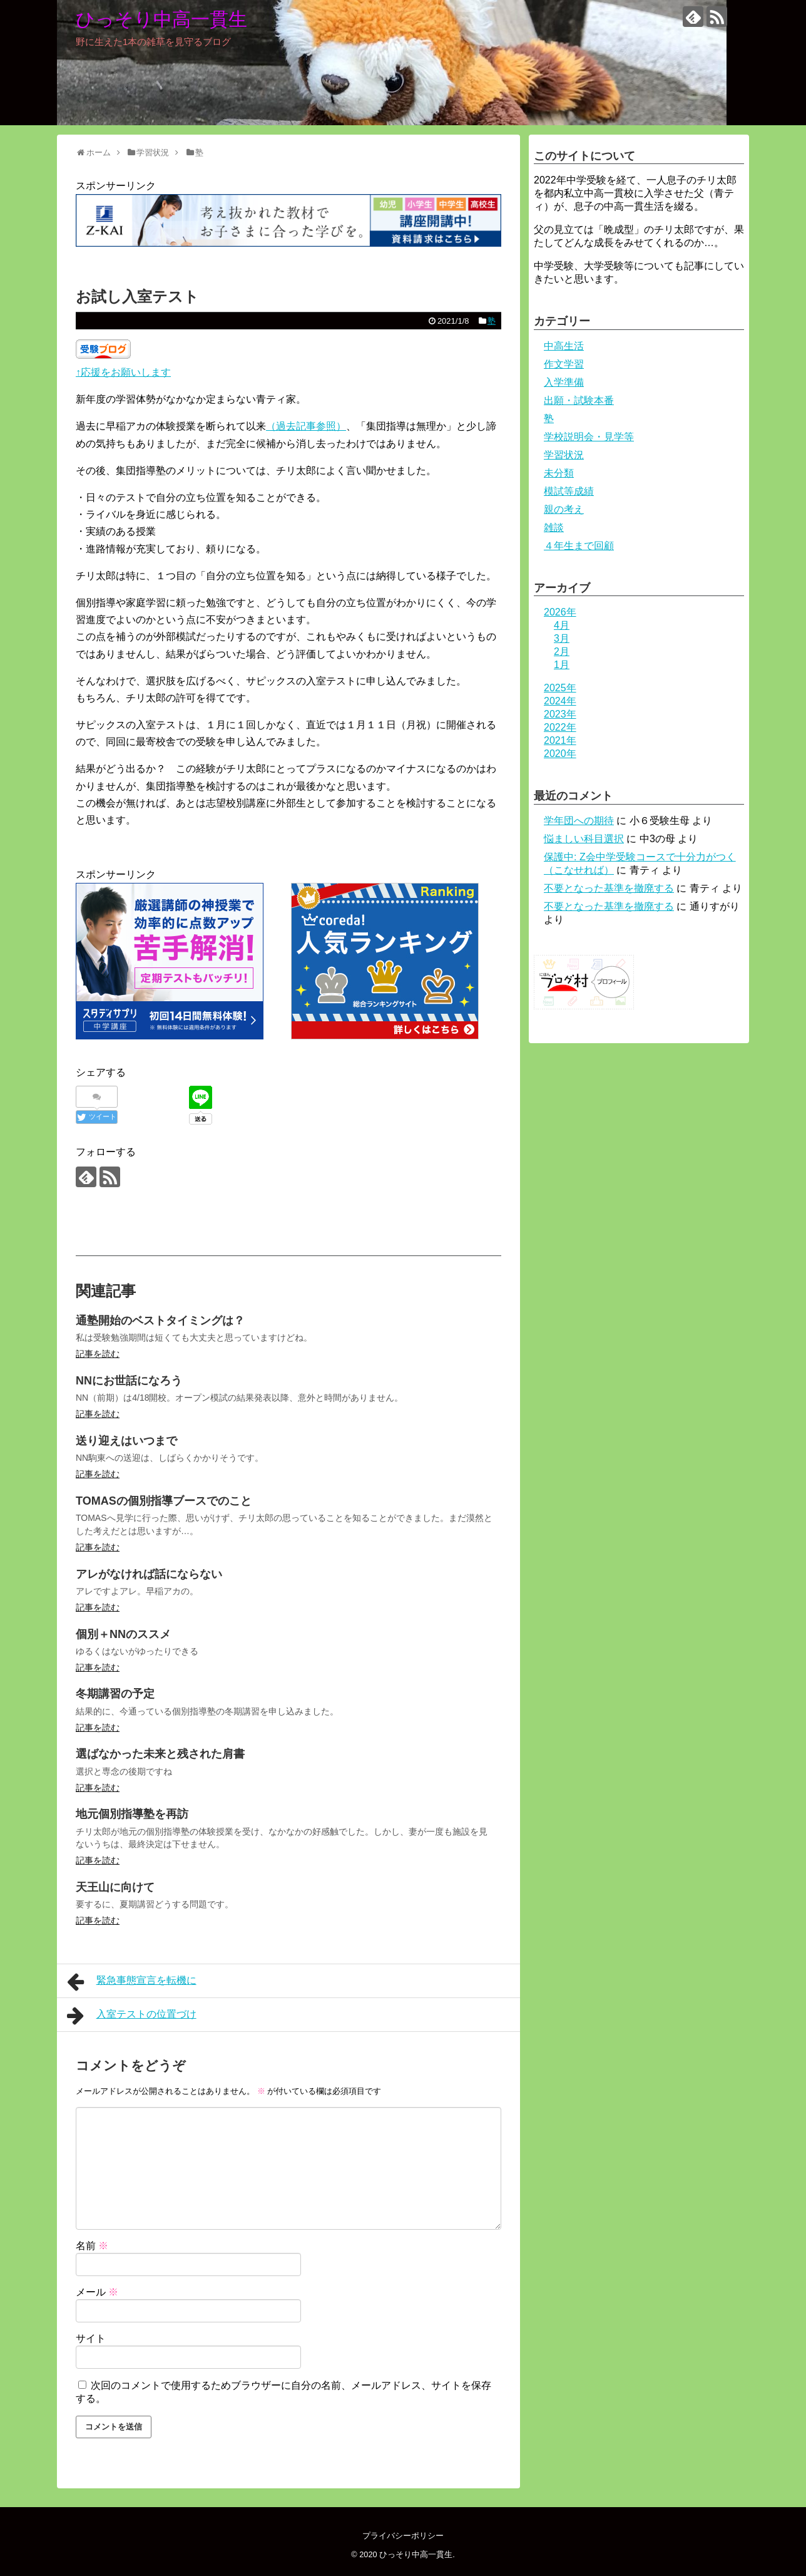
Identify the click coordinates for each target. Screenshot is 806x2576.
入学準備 (564, 382)
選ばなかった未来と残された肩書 (160, 1754)
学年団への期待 (579, 820)
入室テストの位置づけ (131, 2016)
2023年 (560, 714)
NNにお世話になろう (129, 1380)
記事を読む (98, 1354)
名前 (92, 2245)
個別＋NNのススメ (123, 1634)
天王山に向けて (115, 1887)
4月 (561, 625)
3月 (561, 638)
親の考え (564, 509)
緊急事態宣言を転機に (131, 1982)
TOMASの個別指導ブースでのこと (164, 1501)
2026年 (560, 612)
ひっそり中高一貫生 (161, 19)
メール (97, 2292)
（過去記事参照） (306, 426)
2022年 (560, 727)
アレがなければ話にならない (149, 1574)
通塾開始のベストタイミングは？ (160, 1320)
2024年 (560, 701)
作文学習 (564, 364)
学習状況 (564, 455)
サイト (91, 2338)
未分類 (559, 473)
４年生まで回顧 (579, 545)
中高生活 (564, 346)
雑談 (554, 527)
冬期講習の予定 (115, 1693)
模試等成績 (569, 491)
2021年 (560, 740)
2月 (561, 651)
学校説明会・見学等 (589, 436)
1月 (561, 664)
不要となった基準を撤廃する (609, 888)
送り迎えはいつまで (126, 1441)
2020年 (560, 753)
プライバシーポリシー (403, 2535)
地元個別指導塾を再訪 (132, 1814)
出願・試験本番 (579, 400)
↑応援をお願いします (123, 372)
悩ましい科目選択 (584, 838)
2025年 (560, 688)
